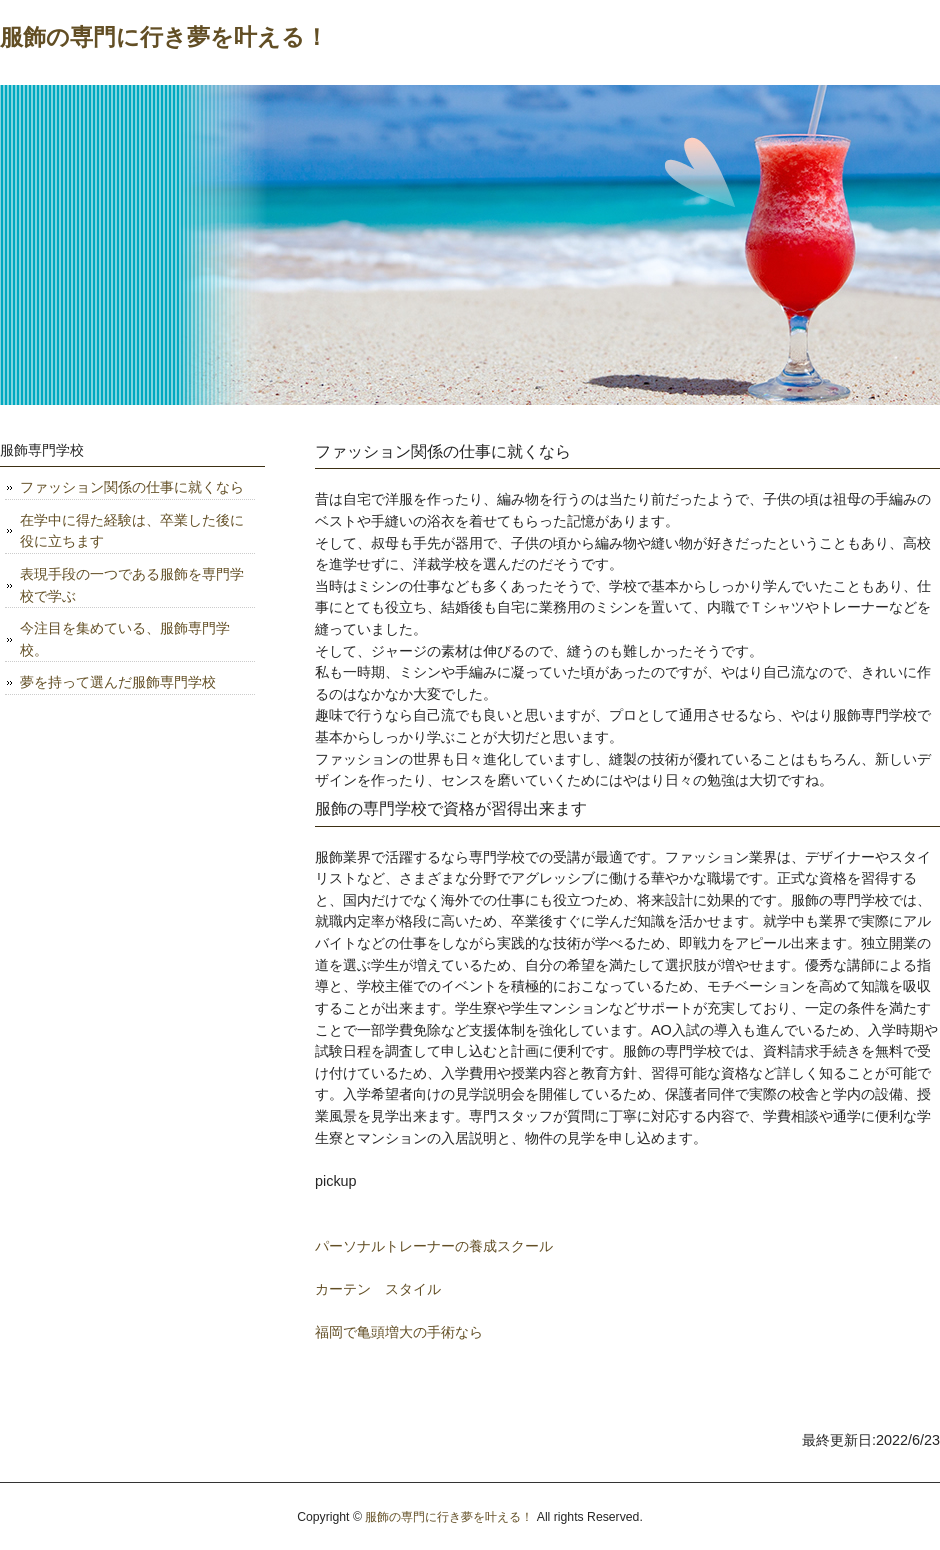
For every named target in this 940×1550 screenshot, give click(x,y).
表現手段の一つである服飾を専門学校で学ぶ (132, 585)
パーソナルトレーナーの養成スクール (434, 1246)
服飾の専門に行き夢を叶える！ (164, 37)
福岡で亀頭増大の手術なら (399, 1332)
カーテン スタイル (378, 1289)
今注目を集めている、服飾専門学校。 (125, 639)
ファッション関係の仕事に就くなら (132, 487)
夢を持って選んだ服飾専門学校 (118, 682)
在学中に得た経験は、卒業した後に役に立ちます (132, 531)
